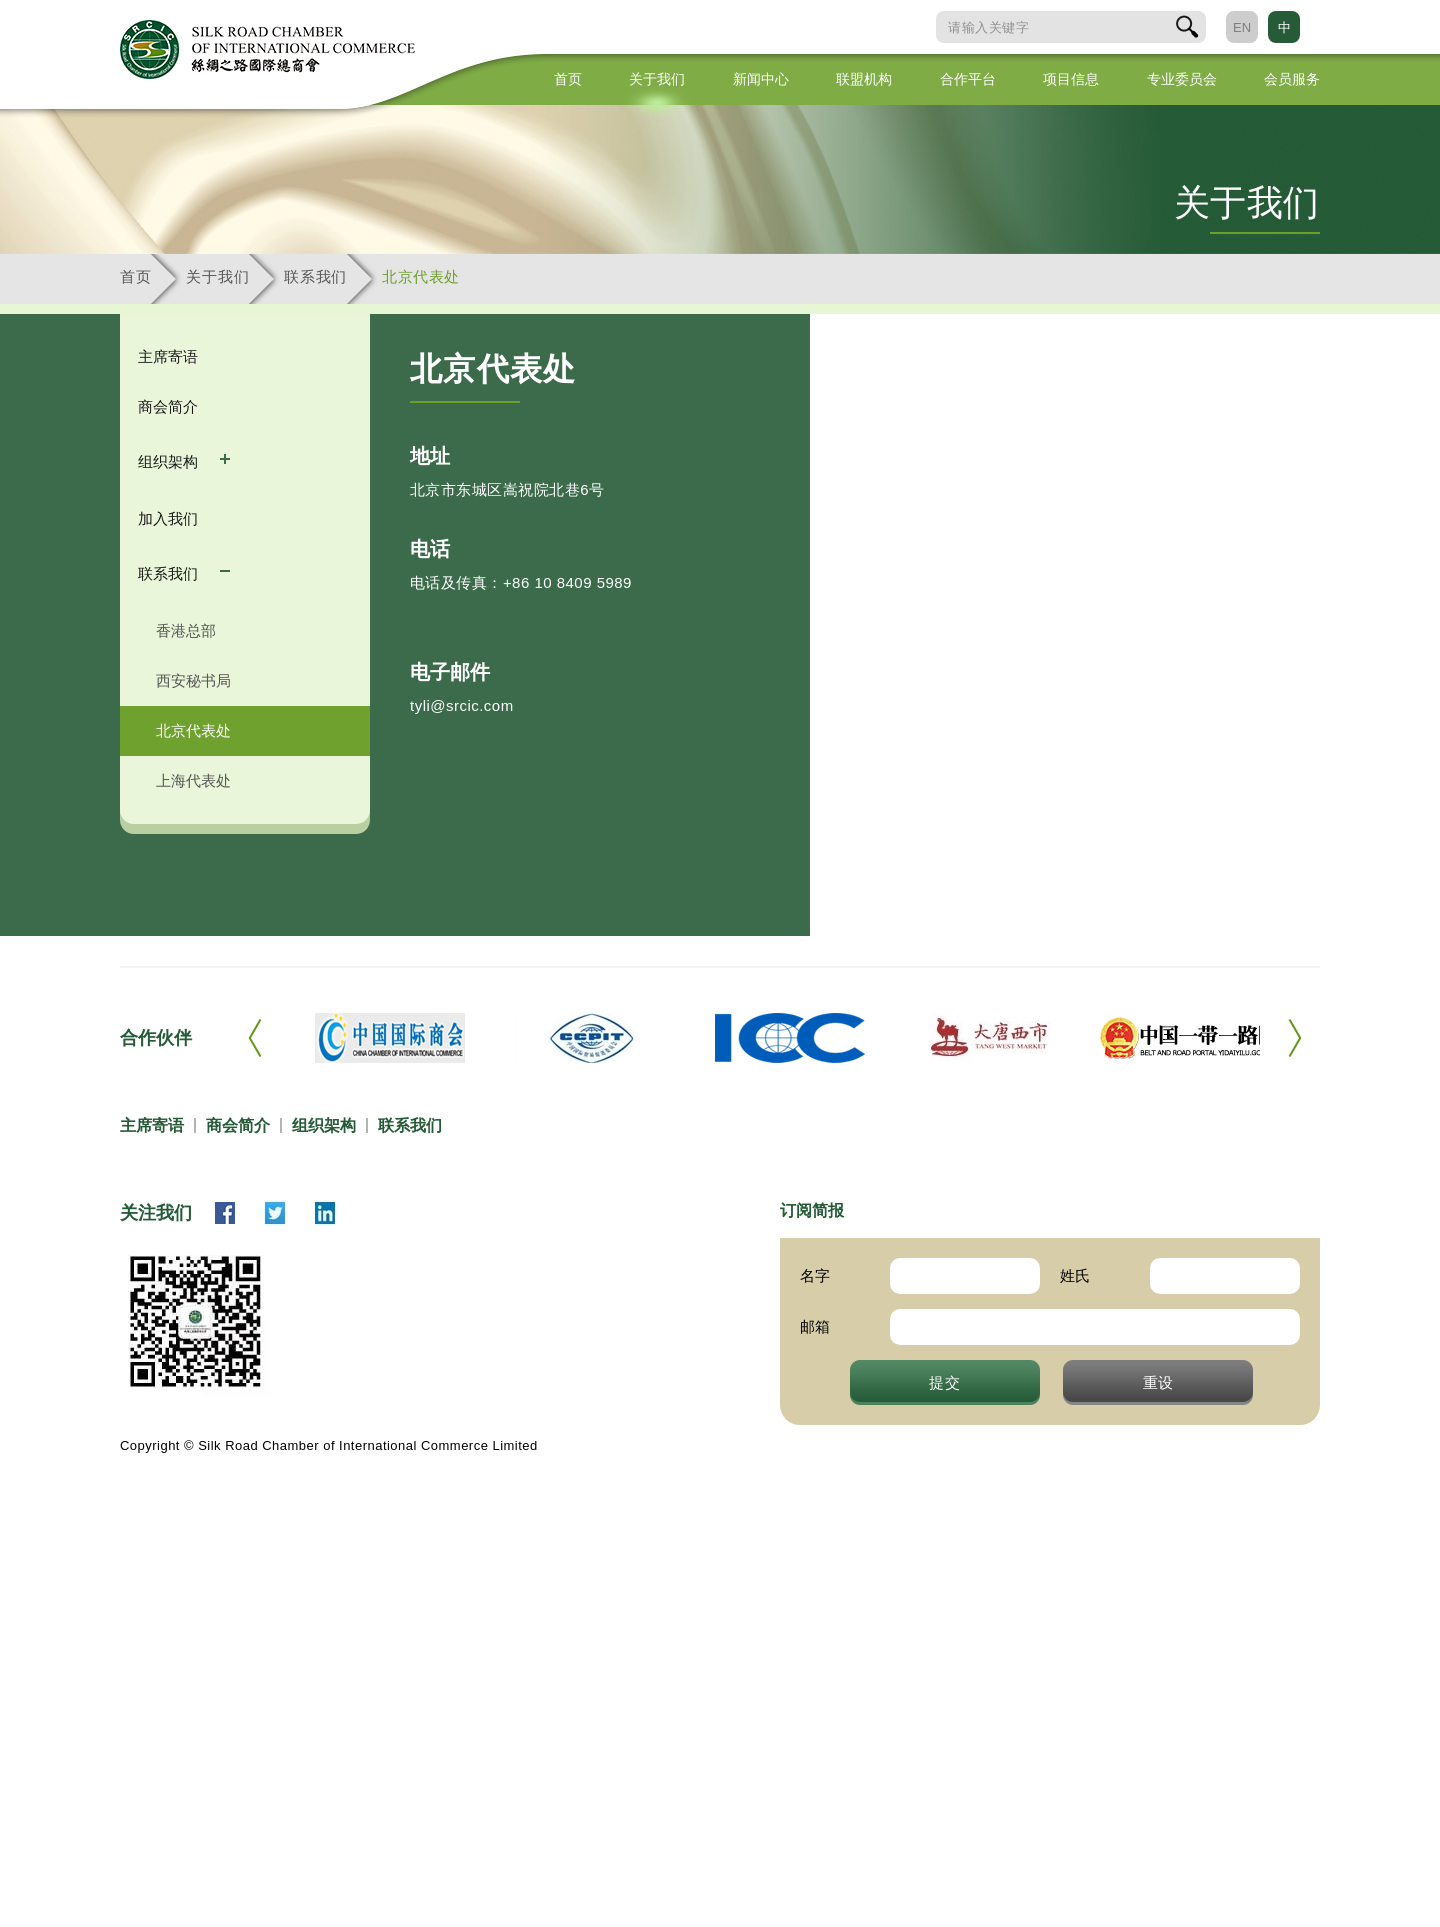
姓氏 (1075, 1275)
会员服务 (1292, 79)
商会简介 (168, 406)
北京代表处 (421, 276)
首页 (568, 79)
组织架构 (170, 461)
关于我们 (657, 79)
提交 (945, 1382)
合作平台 (968, 79)
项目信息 (1071, 79)
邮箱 (815, 1326)
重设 (1159, 1382)
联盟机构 (864, 79)
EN (1242, 27)
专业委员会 (1182, 79)
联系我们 (315, 276)
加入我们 (168, 518)
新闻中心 (761, 79)
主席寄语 (168, 356)
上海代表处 (193, 780)
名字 (815, 1275)
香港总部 (186, 630)
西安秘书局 (193, 680)
